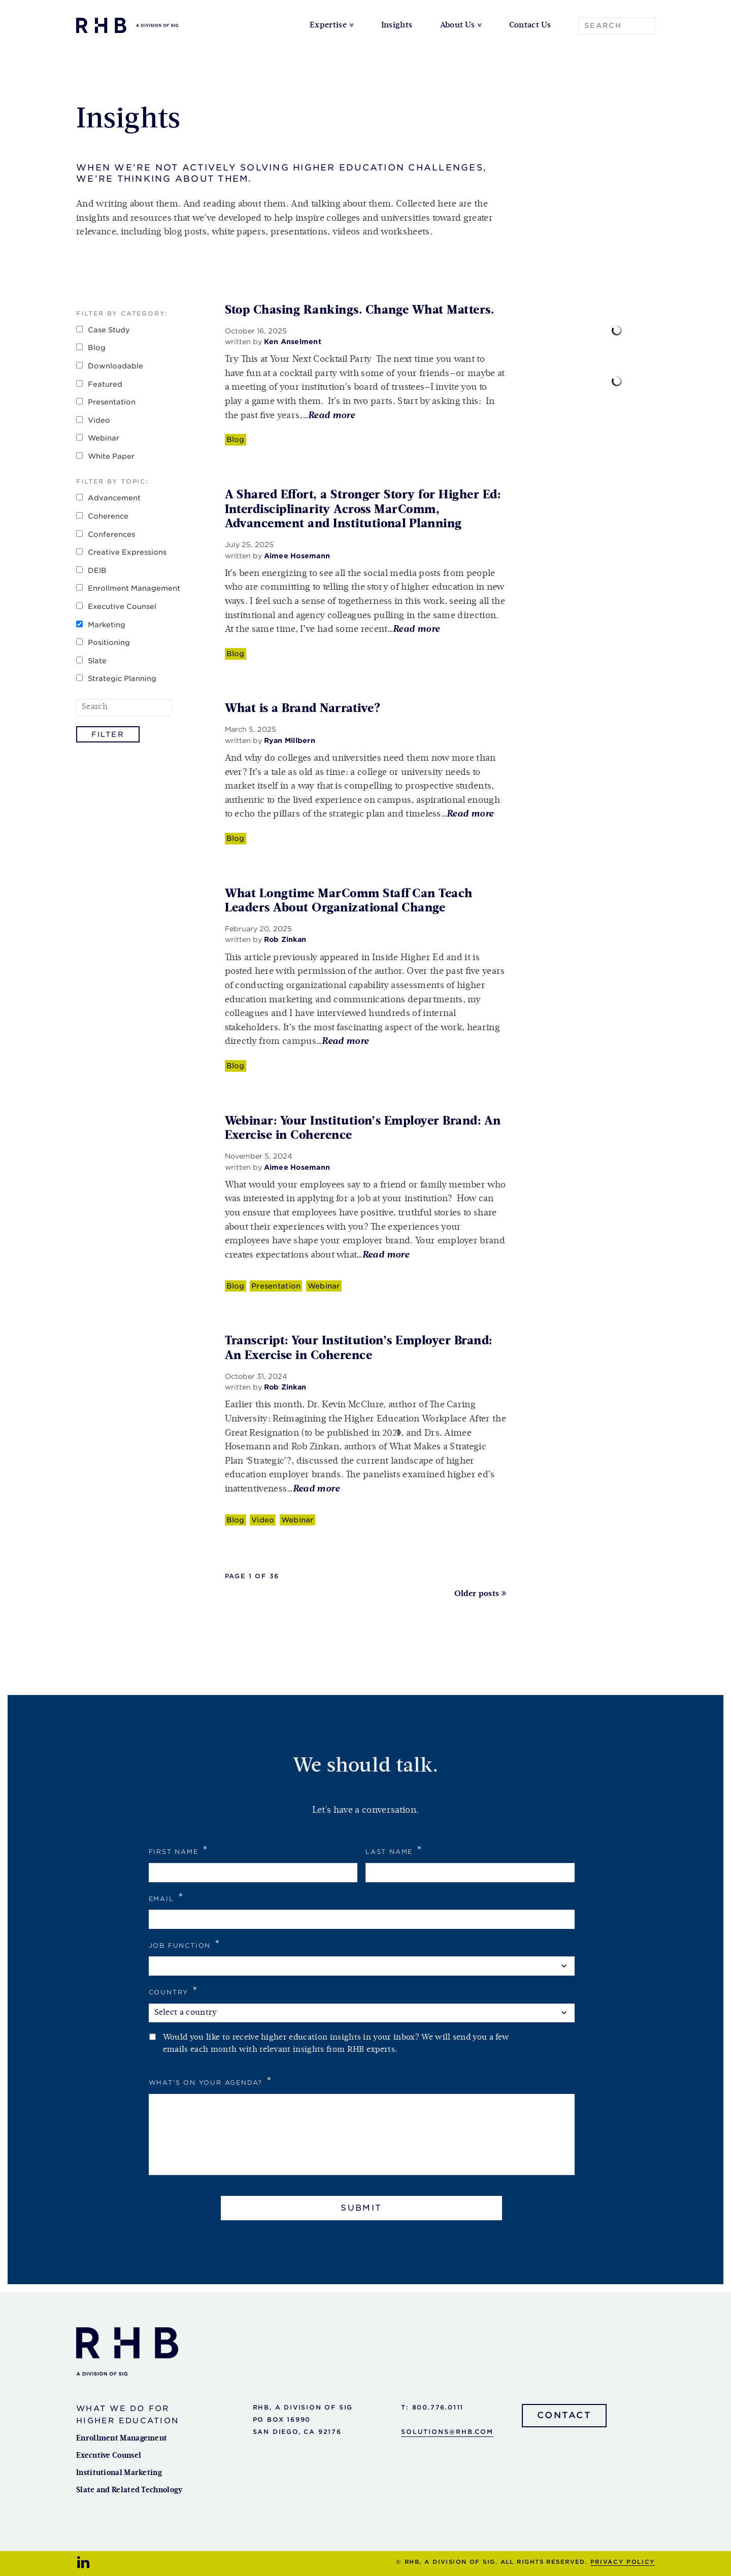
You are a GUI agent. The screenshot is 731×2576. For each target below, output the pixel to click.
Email (166, 1897)
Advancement (114, 498)
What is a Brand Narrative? (302, 708)
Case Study (109, 330)
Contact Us (530, 25)
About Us (457, 25)
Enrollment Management (134, 588)
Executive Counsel (122, 606)
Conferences (111, 534)
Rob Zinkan (285, 939)
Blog (97, 348)
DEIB (97, 570)
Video (99, 420)
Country (173, 1990)
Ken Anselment (293, 341)
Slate (97, 661)
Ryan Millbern (290, 740)
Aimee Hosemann (297, 556)
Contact (564, 2415)
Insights (397, 25)
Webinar (103, 438)
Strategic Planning (122, 678)
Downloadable (115, 366)
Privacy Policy (622, 2561)
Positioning (109, 642)
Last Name (394, 1850)
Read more (331, 415)
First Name (179, 1850)
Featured (105, 384)
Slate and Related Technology (129, 2490)
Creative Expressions (127, 552)
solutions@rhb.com (447, 2431)
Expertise (328, 25)
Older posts (477, 1594)
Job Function (185, 1944)
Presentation (112, 402)
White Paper (111, 456)
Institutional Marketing (119, 2473)
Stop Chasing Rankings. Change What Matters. (359, 310)
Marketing (106, 625)
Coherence (108, 516)
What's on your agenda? (211, 2081)
